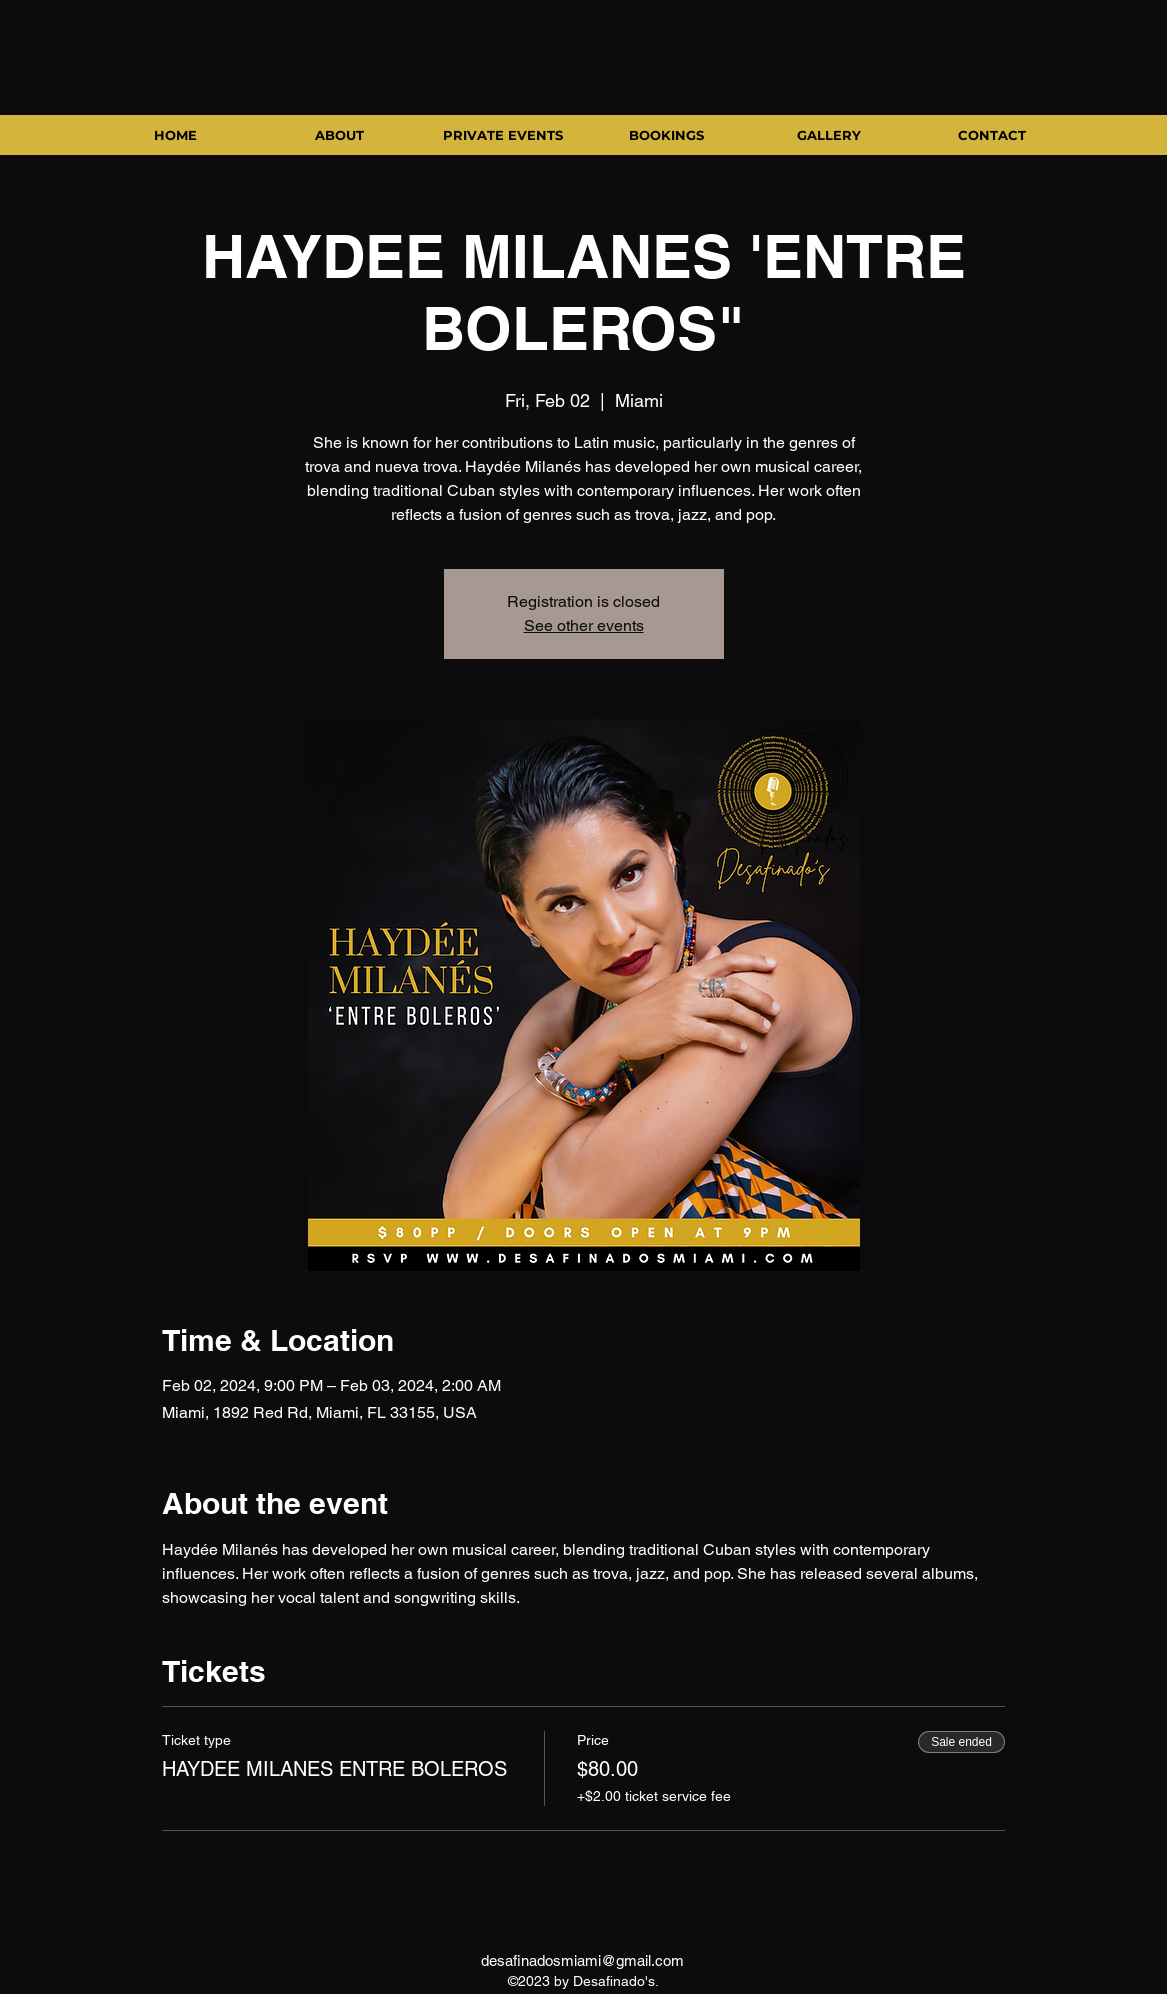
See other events (584, 625)
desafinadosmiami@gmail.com (582, 1960)
